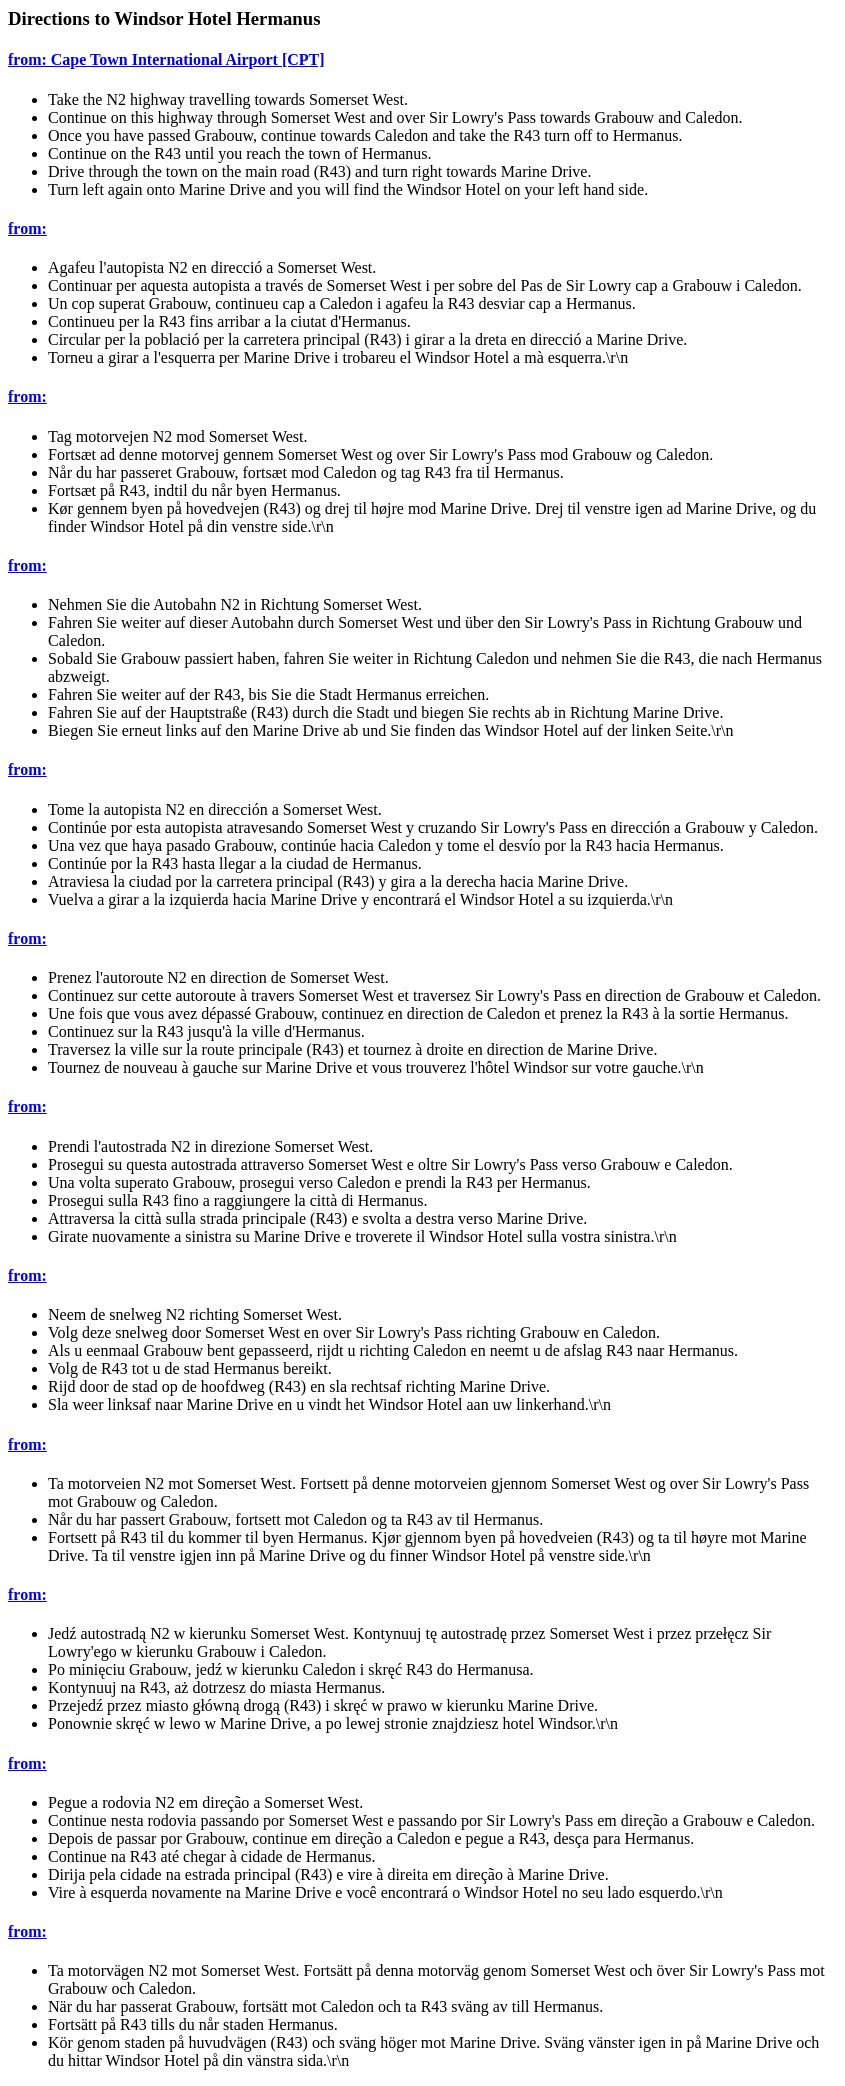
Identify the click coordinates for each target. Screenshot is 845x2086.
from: (27, 228)
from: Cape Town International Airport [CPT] (166, 59)
